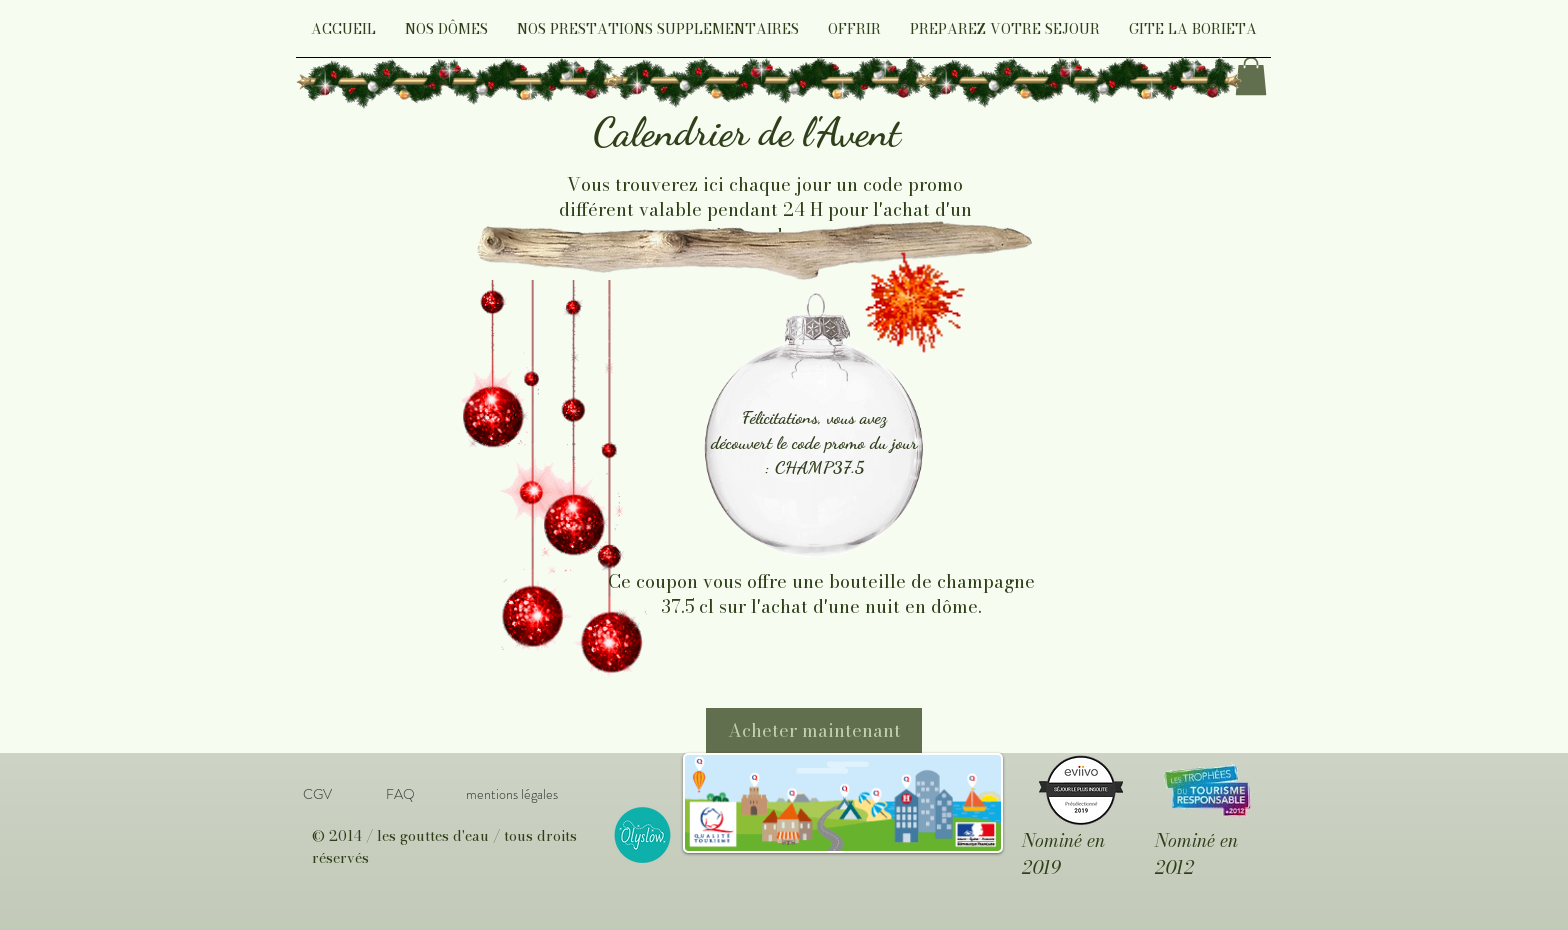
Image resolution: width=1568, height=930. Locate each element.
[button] (446, 35)
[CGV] (317, 795)
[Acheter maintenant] (814, 730)
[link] (1251, 76)
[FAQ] (400, 795)
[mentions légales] (511, 795)
